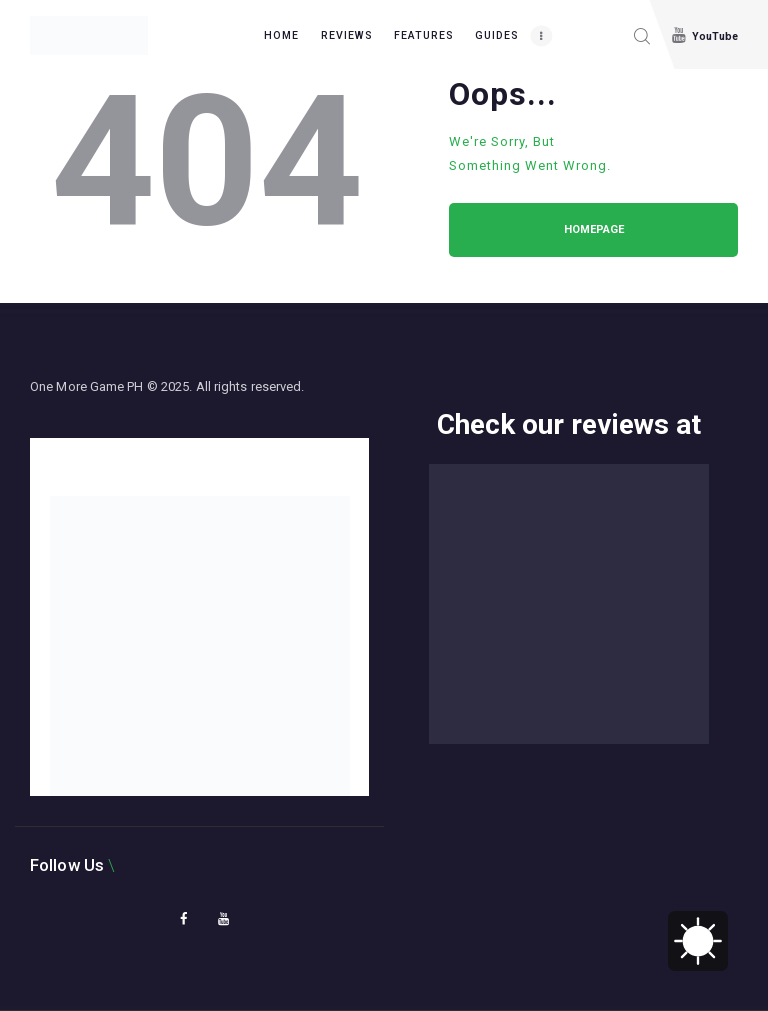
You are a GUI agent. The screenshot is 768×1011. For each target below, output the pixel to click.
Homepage (594, 229)
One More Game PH (87, 386)
